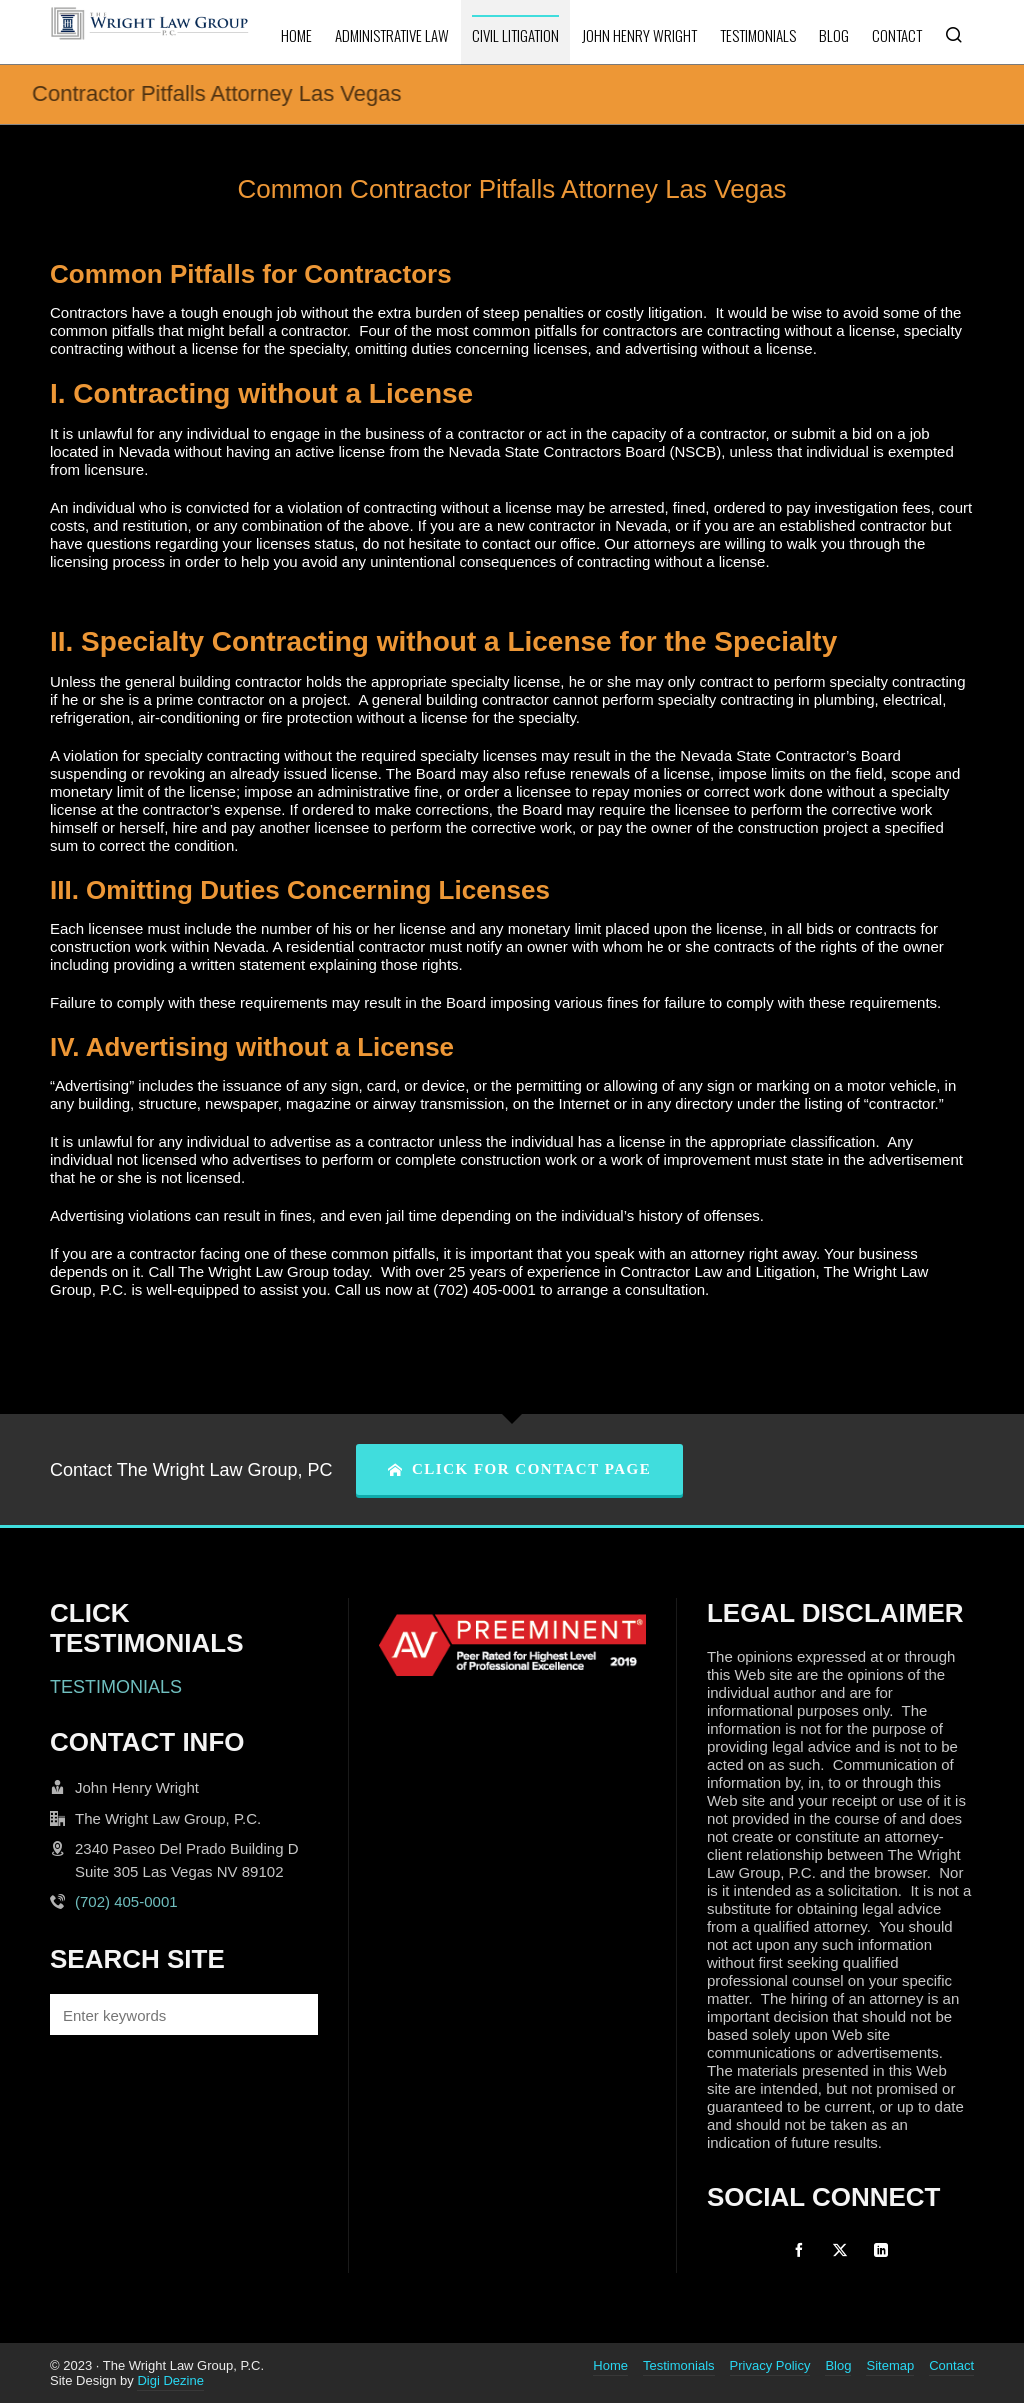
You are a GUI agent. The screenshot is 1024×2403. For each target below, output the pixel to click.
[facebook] (799, 2250)
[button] (293, 2014)
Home (610, 2365)
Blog (838, 2365)
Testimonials (679, 2365)
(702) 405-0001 (126, 1901)
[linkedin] (881, 2250)
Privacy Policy (770, 2365)
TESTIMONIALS (116, 1687)
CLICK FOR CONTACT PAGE (519, 1469)
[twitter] (840, 2250)
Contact (951, 2365)
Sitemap (890, 2365)
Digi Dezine (170, 2380)
